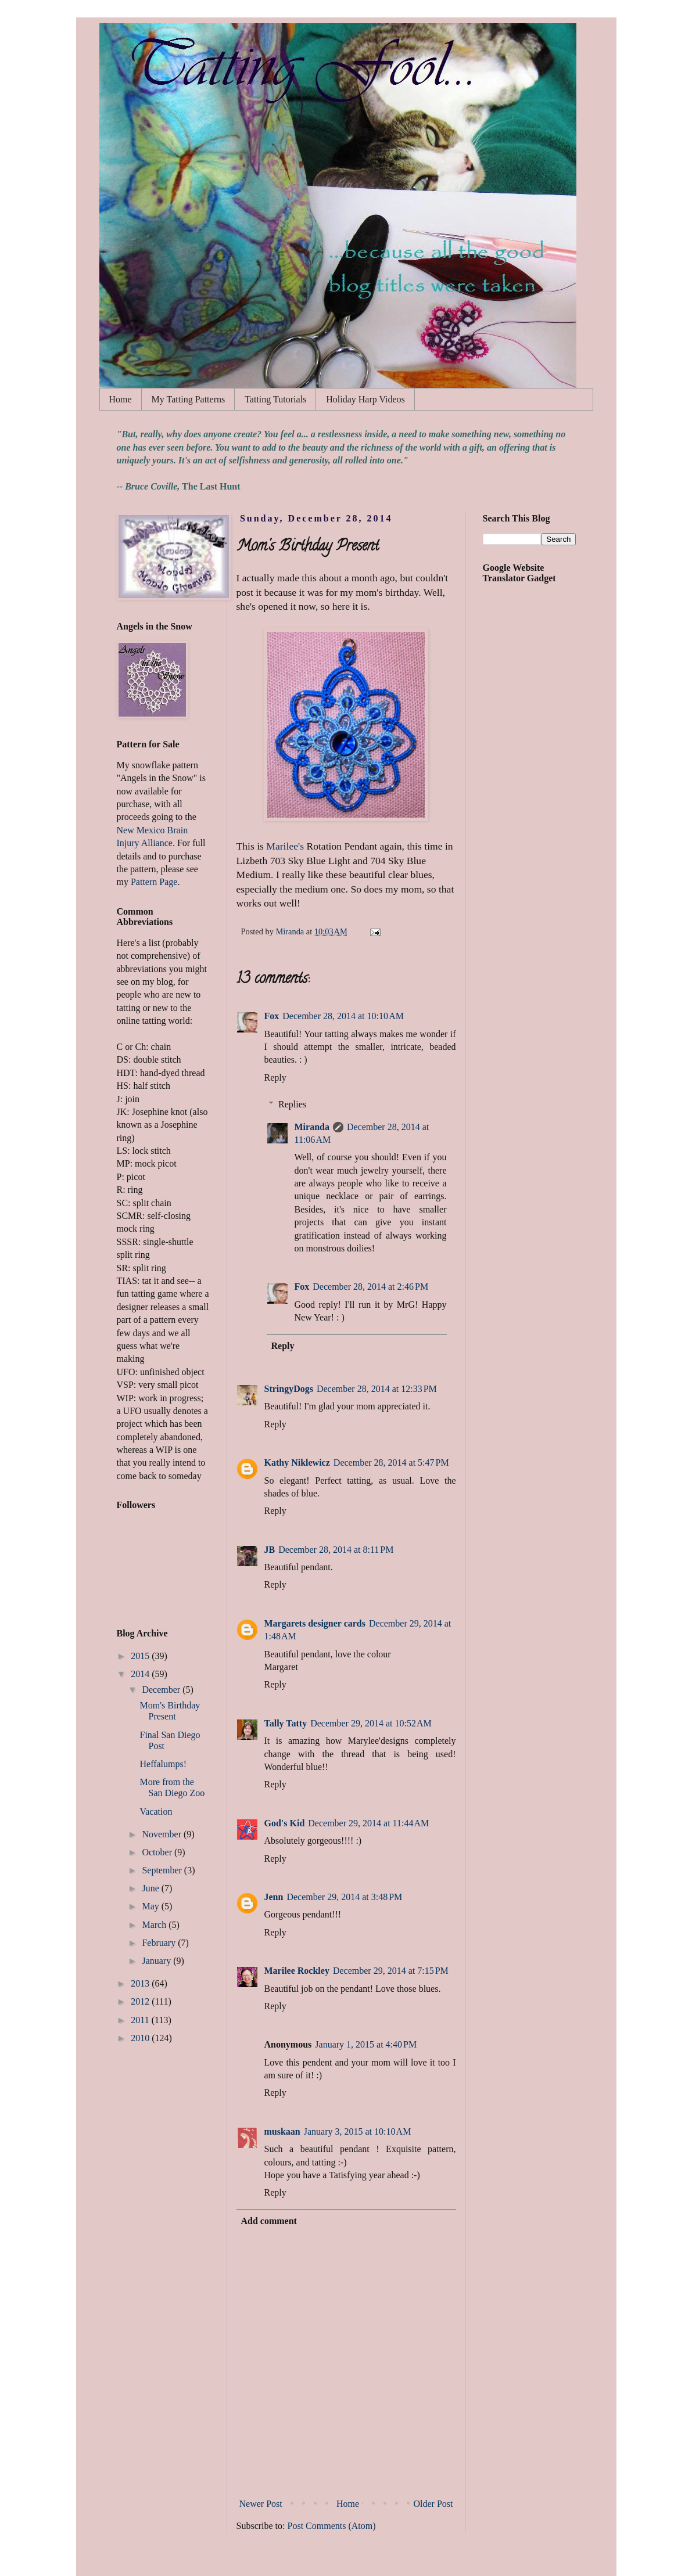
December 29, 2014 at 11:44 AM (368, 1823)
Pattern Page (154, 882)
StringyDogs (288, 1389)
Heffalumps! (163, 1764)
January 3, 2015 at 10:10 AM (357, 2131)
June (151, 1888)
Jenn (274, 1897)
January (157, 1961)
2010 (141, 2038)
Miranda (312, 1127)
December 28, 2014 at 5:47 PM (391, 1462)
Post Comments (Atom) (332, 2526)
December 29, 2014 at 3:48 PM (344, 1897)
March (155, 1925)
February (160, 1943)
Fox (271, 1016)
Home (120, 399)
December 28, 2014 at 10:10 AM (343, 1016)
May (151, 1906)
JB (269, 1550)
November (163, 1834)
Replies (292, 1104)
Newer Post (260, 2504)
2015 (141, 1656)
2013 (141, 1983)
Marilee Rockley (296, 1971)
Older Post (433, 2504)
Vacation (155, 1811)
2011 (141, 2020)
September (163, 1870)
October (158, 1852)
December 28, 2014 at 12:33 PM (377, 1389)
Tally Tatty (285, 1723)
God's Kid (284, 1823)
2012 (141, 2001)
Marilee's (285, 846)
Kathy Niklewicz (297, 1462)
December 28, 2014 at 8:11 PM (335, 1550)
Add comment (269, 2221)
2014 (141, 1674)
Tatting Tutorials (275, 399)
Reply (275, 1077)
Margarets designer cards (314, 1623)
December (162, 1689)
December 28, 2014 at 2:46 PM (370, 1286)
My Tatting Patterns (188, 399)
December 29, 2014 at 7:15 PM (391, 1971)
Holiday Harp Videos (365, 399)
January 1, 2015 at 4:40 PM (366, 2044)
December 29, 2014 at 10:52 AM (371, 1723)
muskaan (282, 2131)
